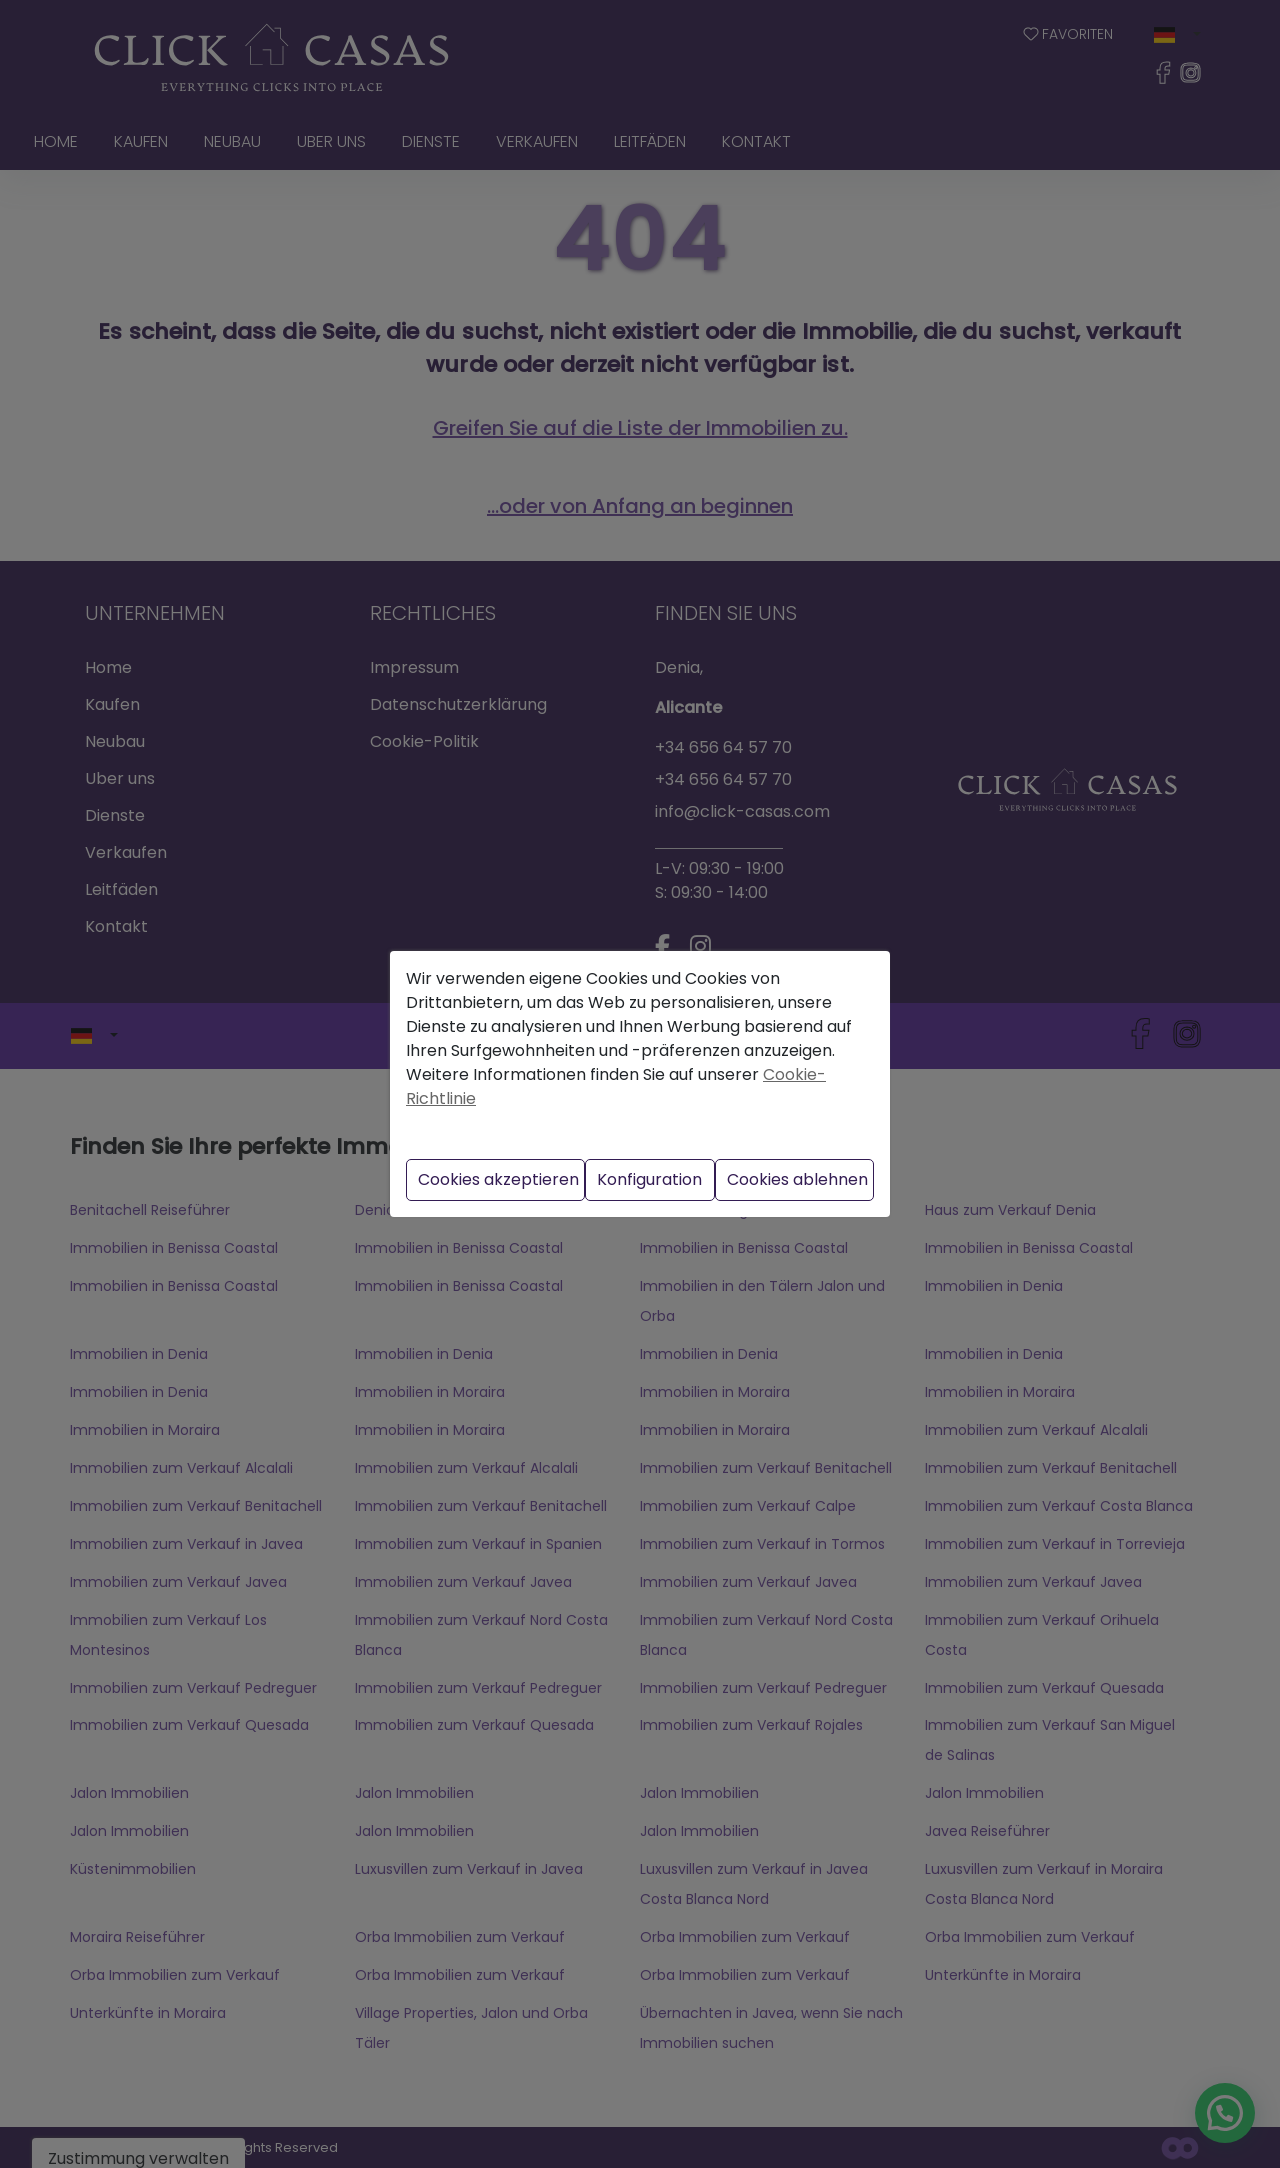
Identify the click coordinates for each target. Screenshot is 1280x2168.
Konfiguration (649, 1179)
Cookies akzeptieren (498, 1179)
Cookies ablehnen (797, 1179)
